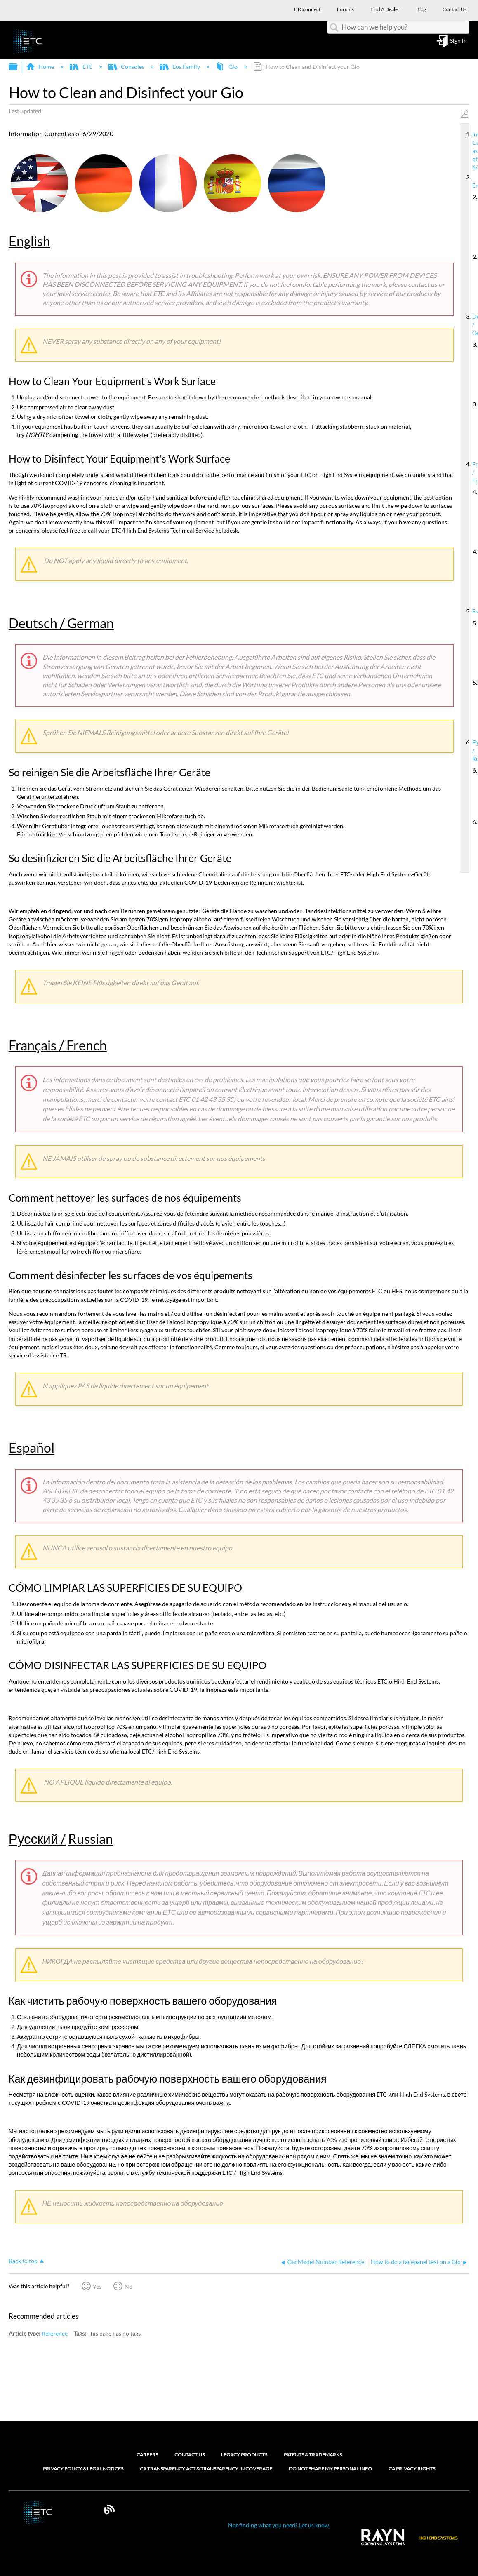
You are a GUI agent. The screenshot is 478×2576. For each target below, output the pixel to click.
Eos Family (180, 66)
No (128, 2286)
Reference (55, 2333)
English (469, 181)
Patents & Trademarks (313, 2455)
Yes (97, 2286)
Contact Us (189, 2455)
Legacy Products (244, 2455)
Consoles (127, 66)
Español (469, 611)
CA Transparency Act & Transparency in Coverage (206, 2469)
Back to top (23, 2260)
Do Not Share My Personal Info (330, 2469)
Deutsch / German (469, 324)
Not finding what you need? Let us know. (279, 2525)
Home (40, 66)
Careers (147, 2455)
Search (334, 27)
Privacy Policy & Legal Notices (83, 2469)
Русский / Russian (469, 750)
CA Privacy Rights (412, 2469)
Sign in (458, 41)
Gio (227, 66)
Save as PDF (464, 114)
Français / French (469, 472)
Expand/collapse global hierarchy (18, 66)
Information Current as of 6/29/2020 (469, 151)
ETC (82, 66)
